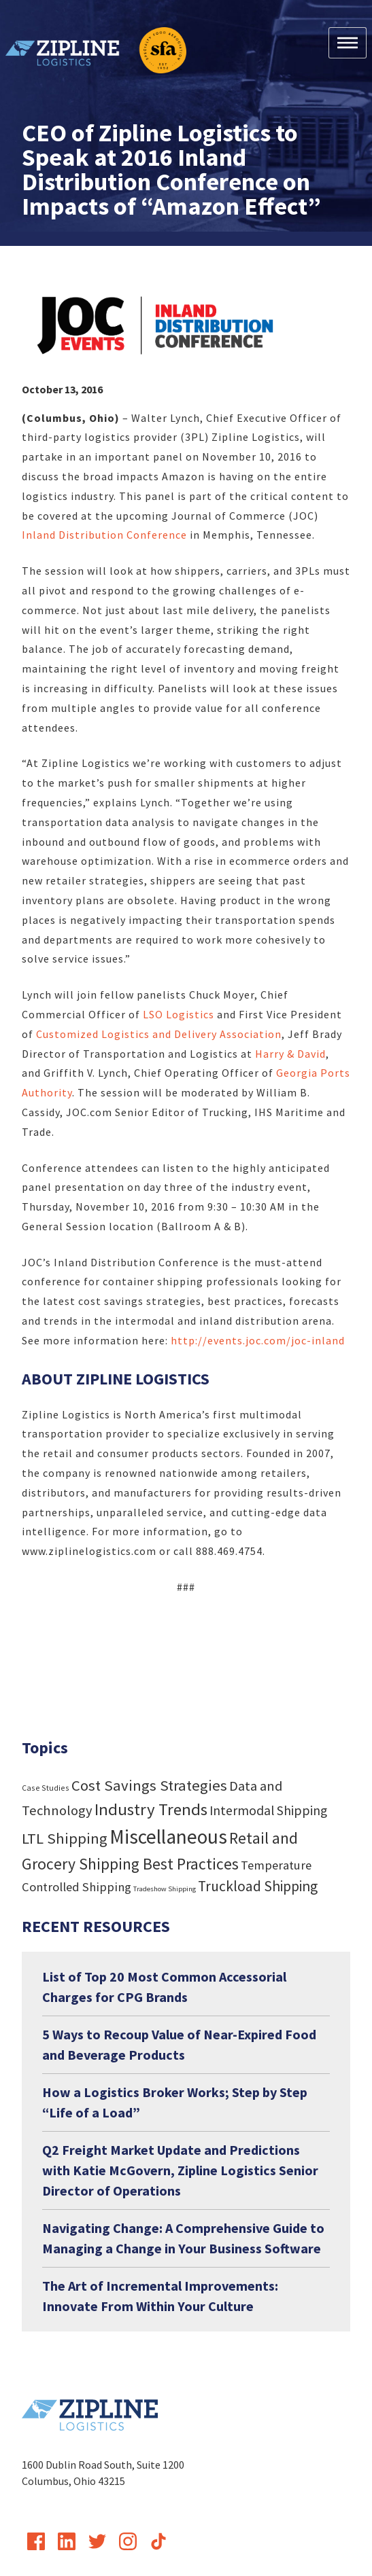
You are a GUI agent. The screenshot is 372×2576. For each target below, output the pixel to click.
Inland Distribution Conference (106, 534)
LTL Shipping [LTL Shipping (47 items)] (64, 1838)
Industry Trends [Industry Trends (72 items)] (151, 1809)
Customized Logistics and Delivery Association (159, 1034)
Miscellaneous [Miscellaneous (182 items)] (168, 1836)
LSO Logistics (180, 1014)
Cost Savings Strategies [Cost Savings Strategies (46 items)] (149, 1785)
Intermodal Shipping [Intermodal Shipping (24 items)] (268, 1810)
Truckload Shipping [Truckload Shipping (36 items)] (258, 1886)
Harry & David (290, 1053)
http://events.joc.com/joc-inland (258, 1340)
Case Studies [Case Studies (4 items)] (45, 1788)
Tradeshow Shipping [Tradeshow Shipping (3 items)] (164, 1888)
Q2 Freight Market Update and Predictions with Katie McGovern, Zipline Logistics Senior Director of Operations (180, 2170)
